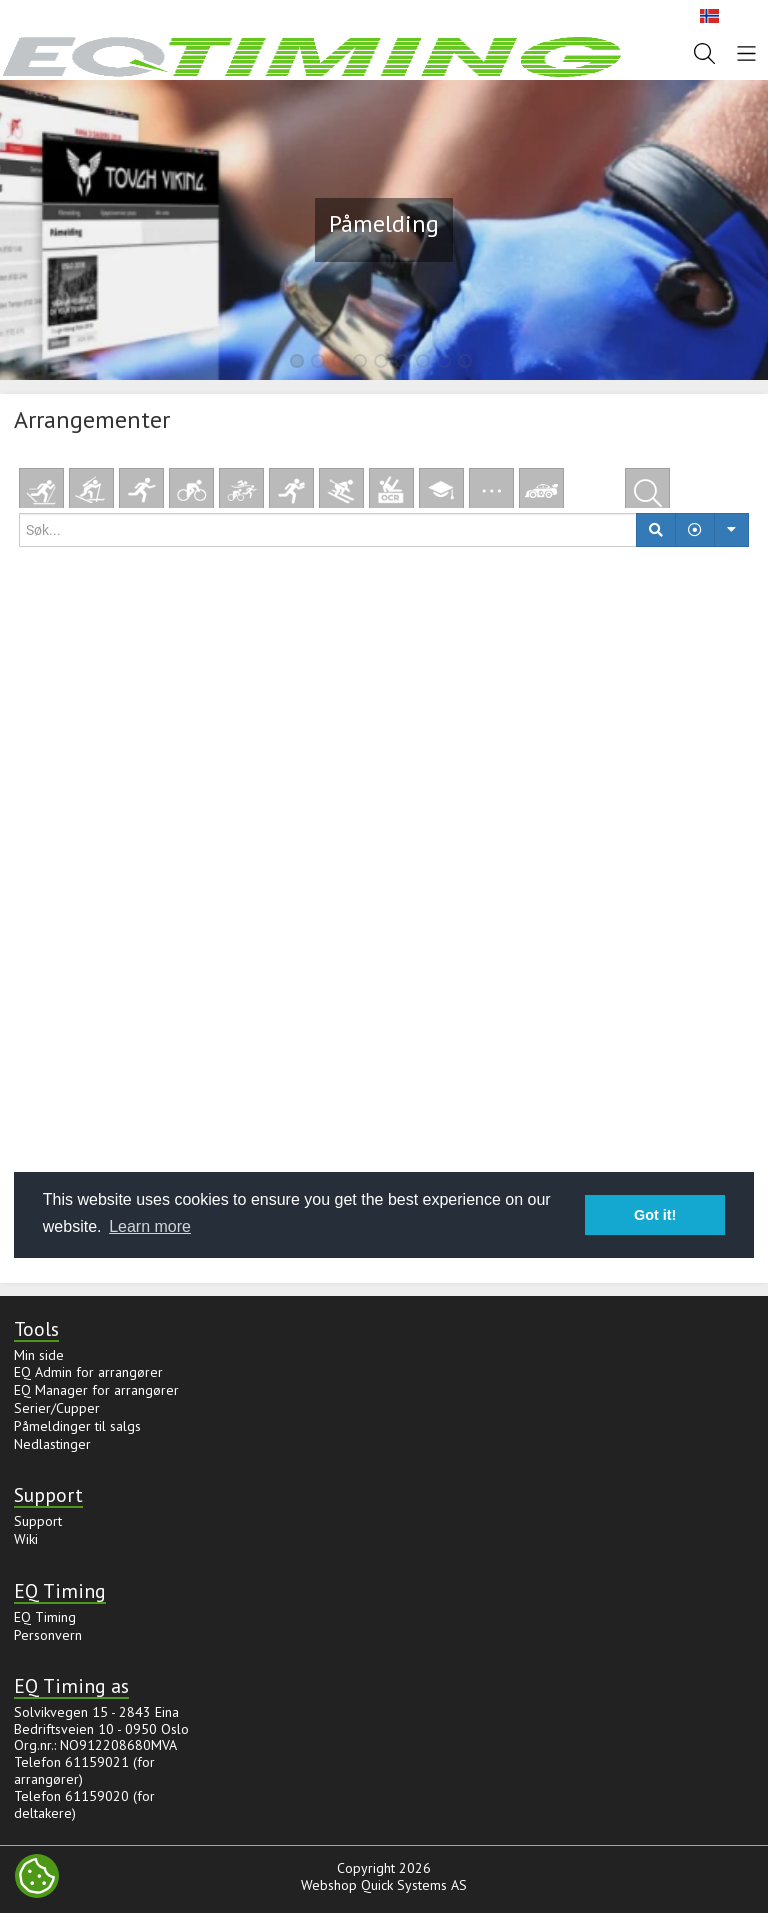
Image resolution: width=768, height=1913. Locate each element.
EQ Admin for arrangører (88, 1372)
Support (38, 1521)
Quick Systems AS (414, 1885)
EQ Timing (45, 1617)
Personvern (48, 1635)
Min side (39, 1355)
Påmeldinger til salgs (77, 1426)
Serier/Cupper (57, 1408)
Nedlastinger (52, 1444)
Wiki (26, 1539)
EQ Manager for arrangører (96, 1390)
